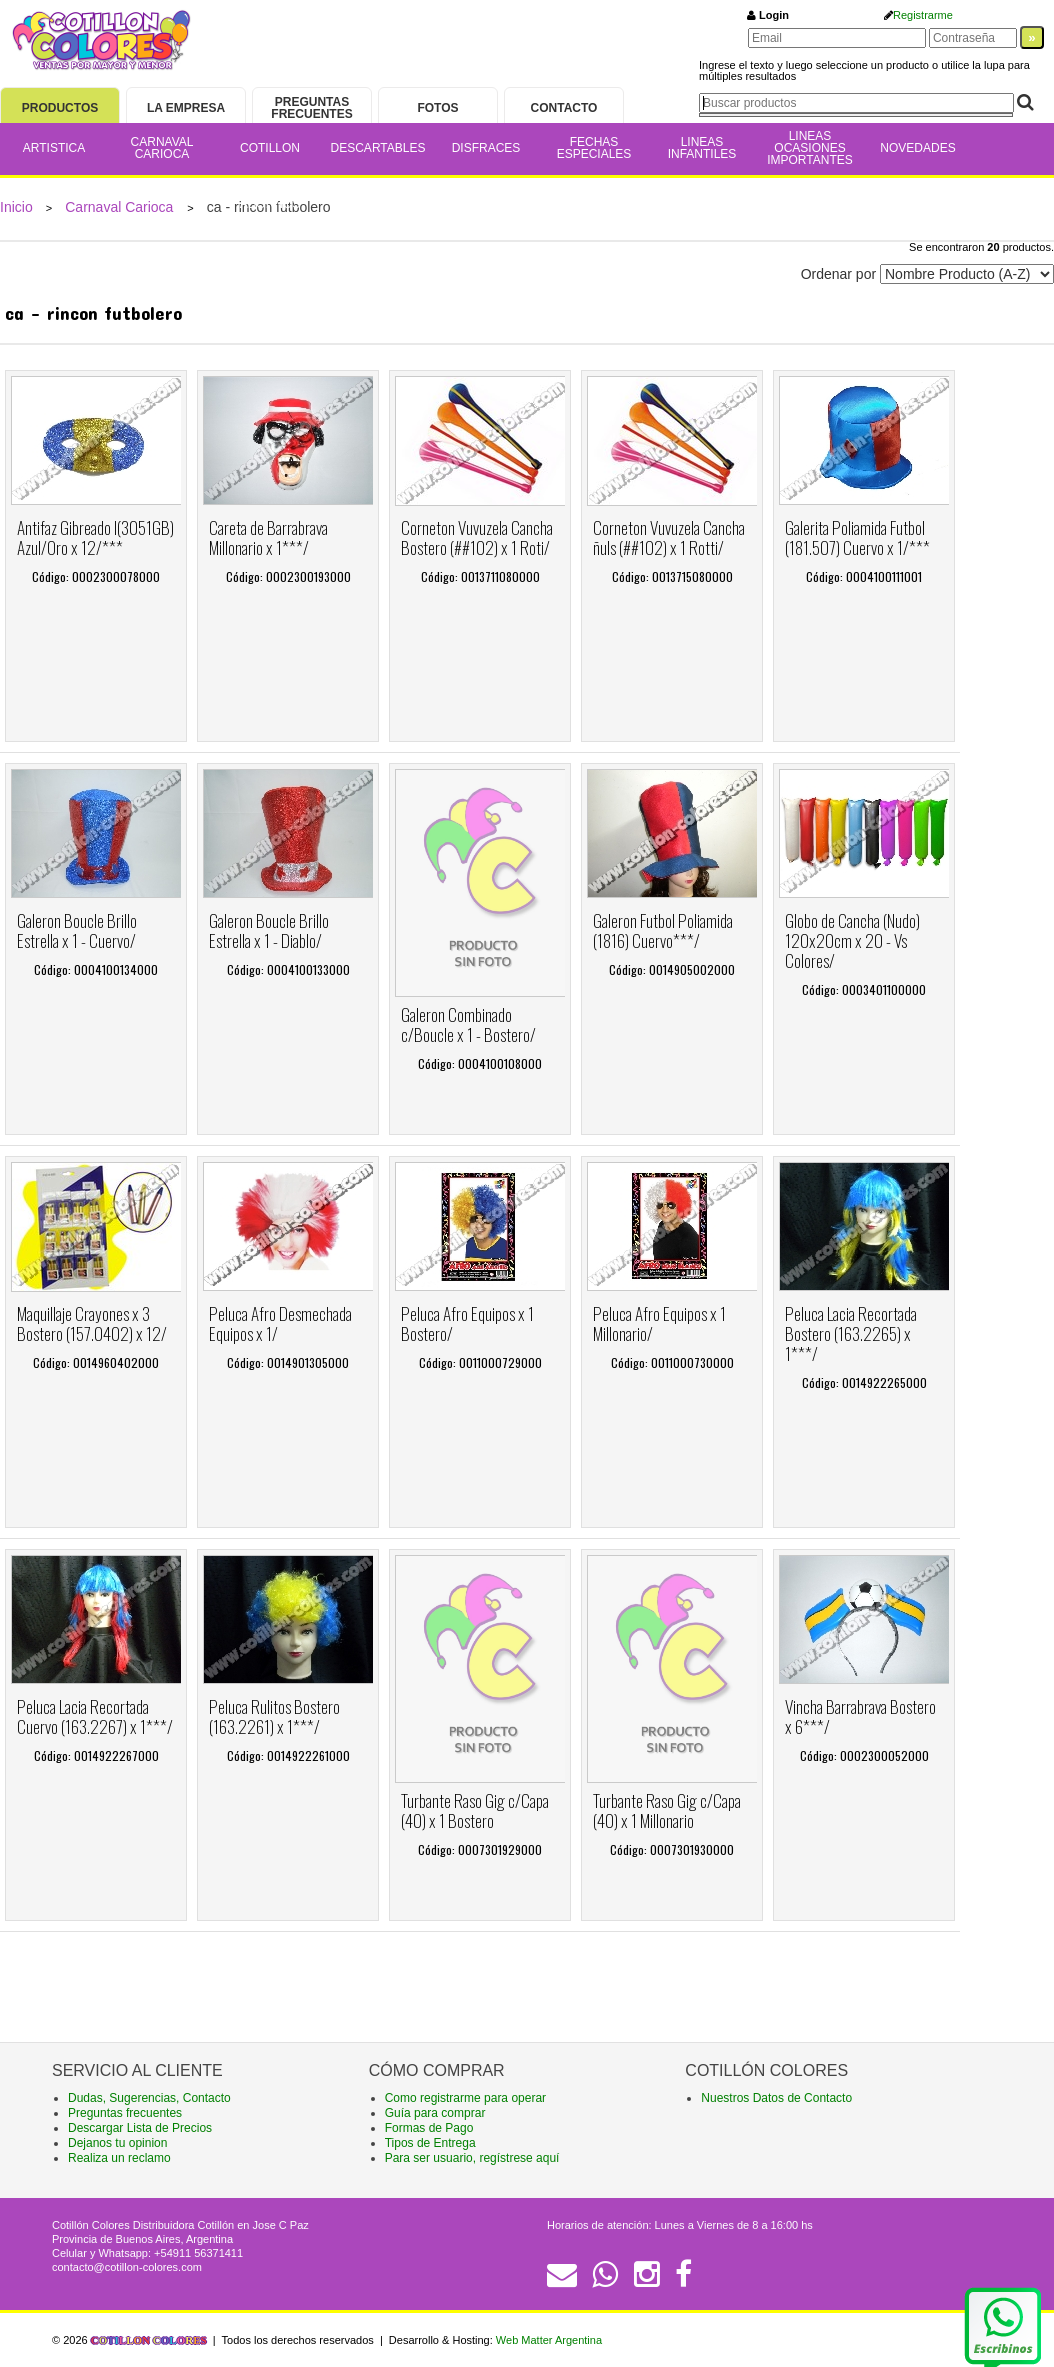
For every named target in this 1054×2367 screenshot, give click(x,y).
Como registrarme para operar (465, 2098)
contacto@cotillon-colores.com (127, 2267)
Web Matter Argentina (549, 2340)
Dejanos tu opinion (117, 2143)
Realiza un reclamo (119, 2158)
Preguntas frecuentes (125, 2113)
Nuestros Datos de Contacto (776, 2098)
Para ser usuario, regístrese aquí (472, 2158)
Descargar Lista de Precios (140, 2128)
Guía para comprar (435, 2113)
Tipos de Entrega (430, 2143)
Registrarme (923, 15)
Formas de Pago (429, 2128)
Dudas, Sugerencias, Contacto (149, 2098)
